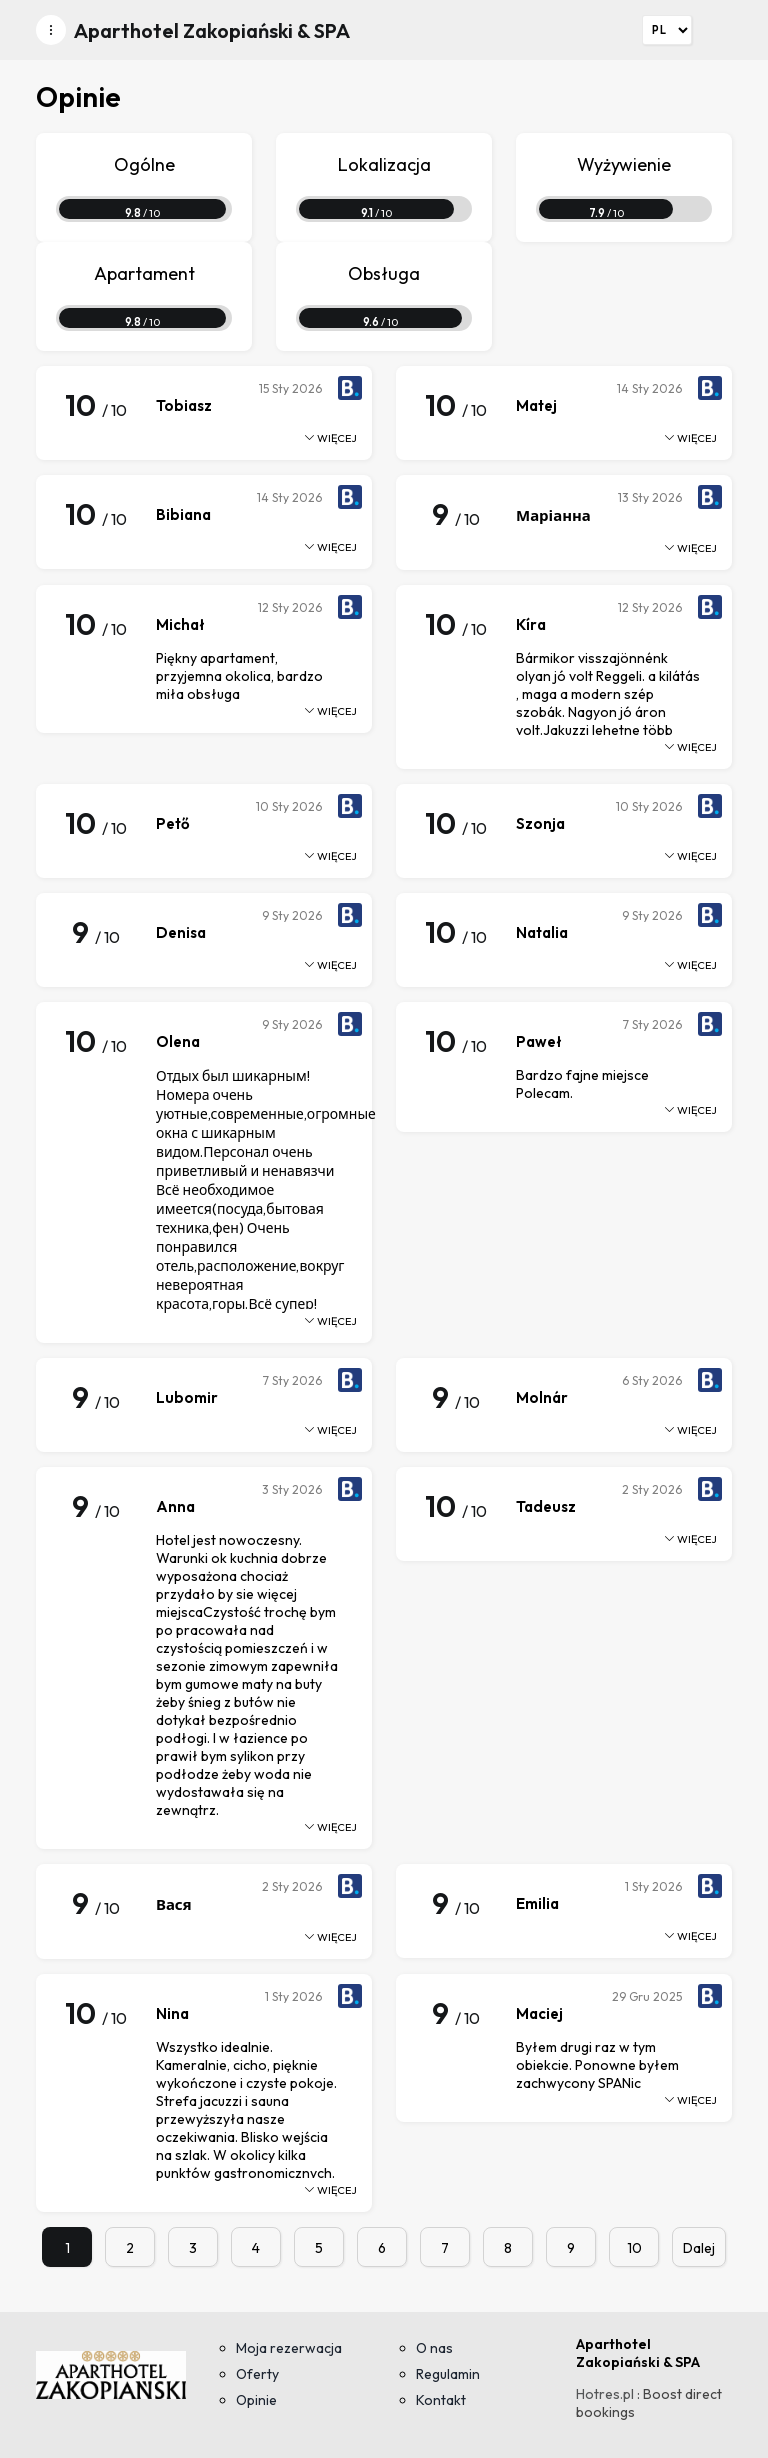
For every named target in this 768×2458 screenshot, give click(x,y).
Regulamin (448, 2374)
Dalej (699, 2248)
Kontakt (441, 2400)
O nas (434, 2348)
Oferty (257, 2374)
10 (634, 2248)
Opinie (256, 2400)
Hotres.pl (605, 2394)
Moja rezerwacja (289, 2348)
